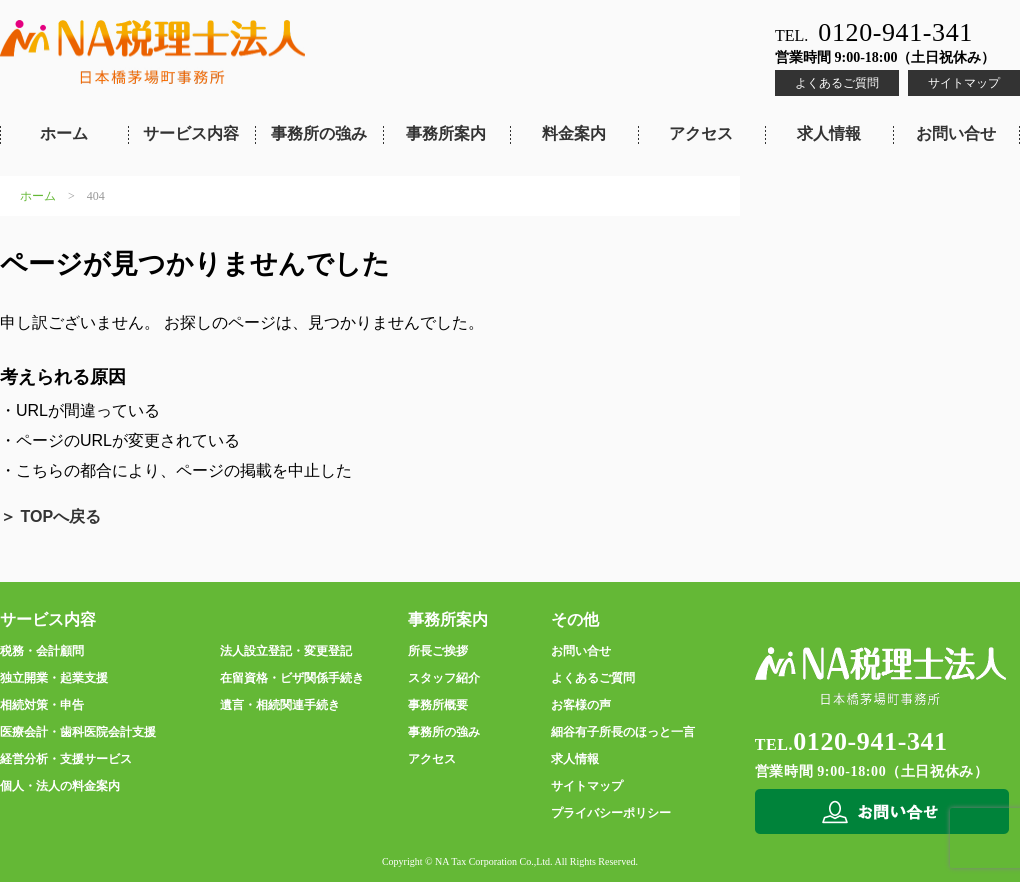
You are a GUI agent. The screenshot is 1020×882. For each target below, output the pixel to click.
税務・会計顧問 (42, 651)
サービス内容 (191, 133)
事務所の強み (319, 133)
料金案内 (574, 133)
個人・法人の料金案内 (60, 786)
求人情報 (829, 133)
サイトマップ (964, 83)
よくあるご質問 (837, 83)
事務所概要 (438, 705)
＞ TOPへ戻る (50, 516)
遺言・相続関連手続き (280, 705)
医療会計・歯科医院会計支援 (78, 732)
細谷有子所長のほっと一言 (623, 732)
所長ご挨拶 (438, 651)
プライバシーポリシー (611, 813)
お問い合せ (956, 133)
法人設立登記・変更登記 (286, 651)
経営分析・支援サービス (66, 759)
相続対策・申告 (42, 705)
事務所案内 (446, 133)
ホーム (64, 133)
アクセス (701, 133)
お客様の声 (581, 705)
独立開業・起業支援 (54, 678)
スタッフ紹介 (444, 678)
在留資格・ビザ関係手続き (292, 678)
